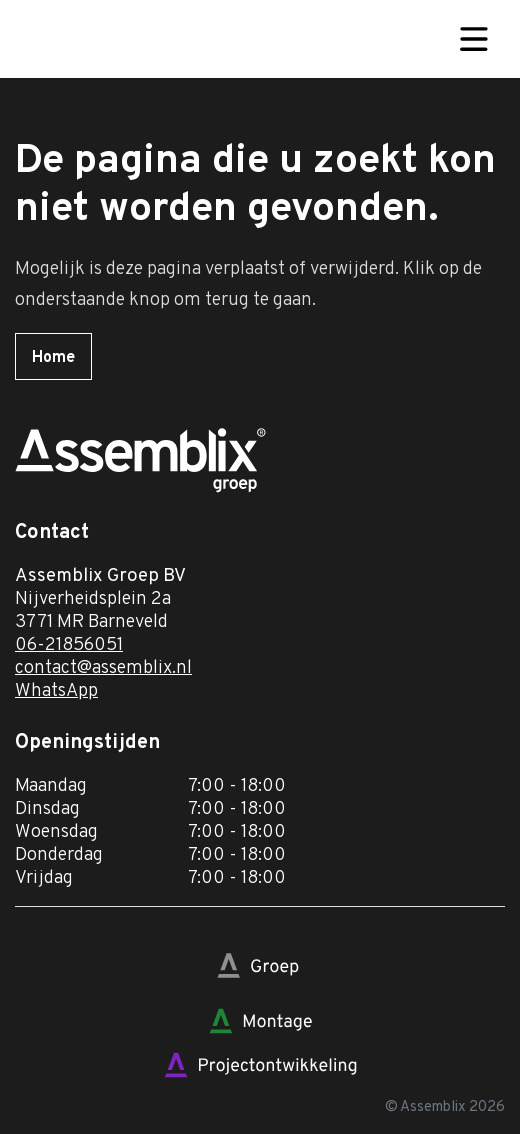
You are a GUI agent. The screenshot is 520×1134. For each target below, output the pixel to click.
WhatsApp (56, 691)
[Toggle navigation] (474, 39)
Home (53, 358)
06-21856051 (69, 645)
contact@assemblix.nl (103, 668)
